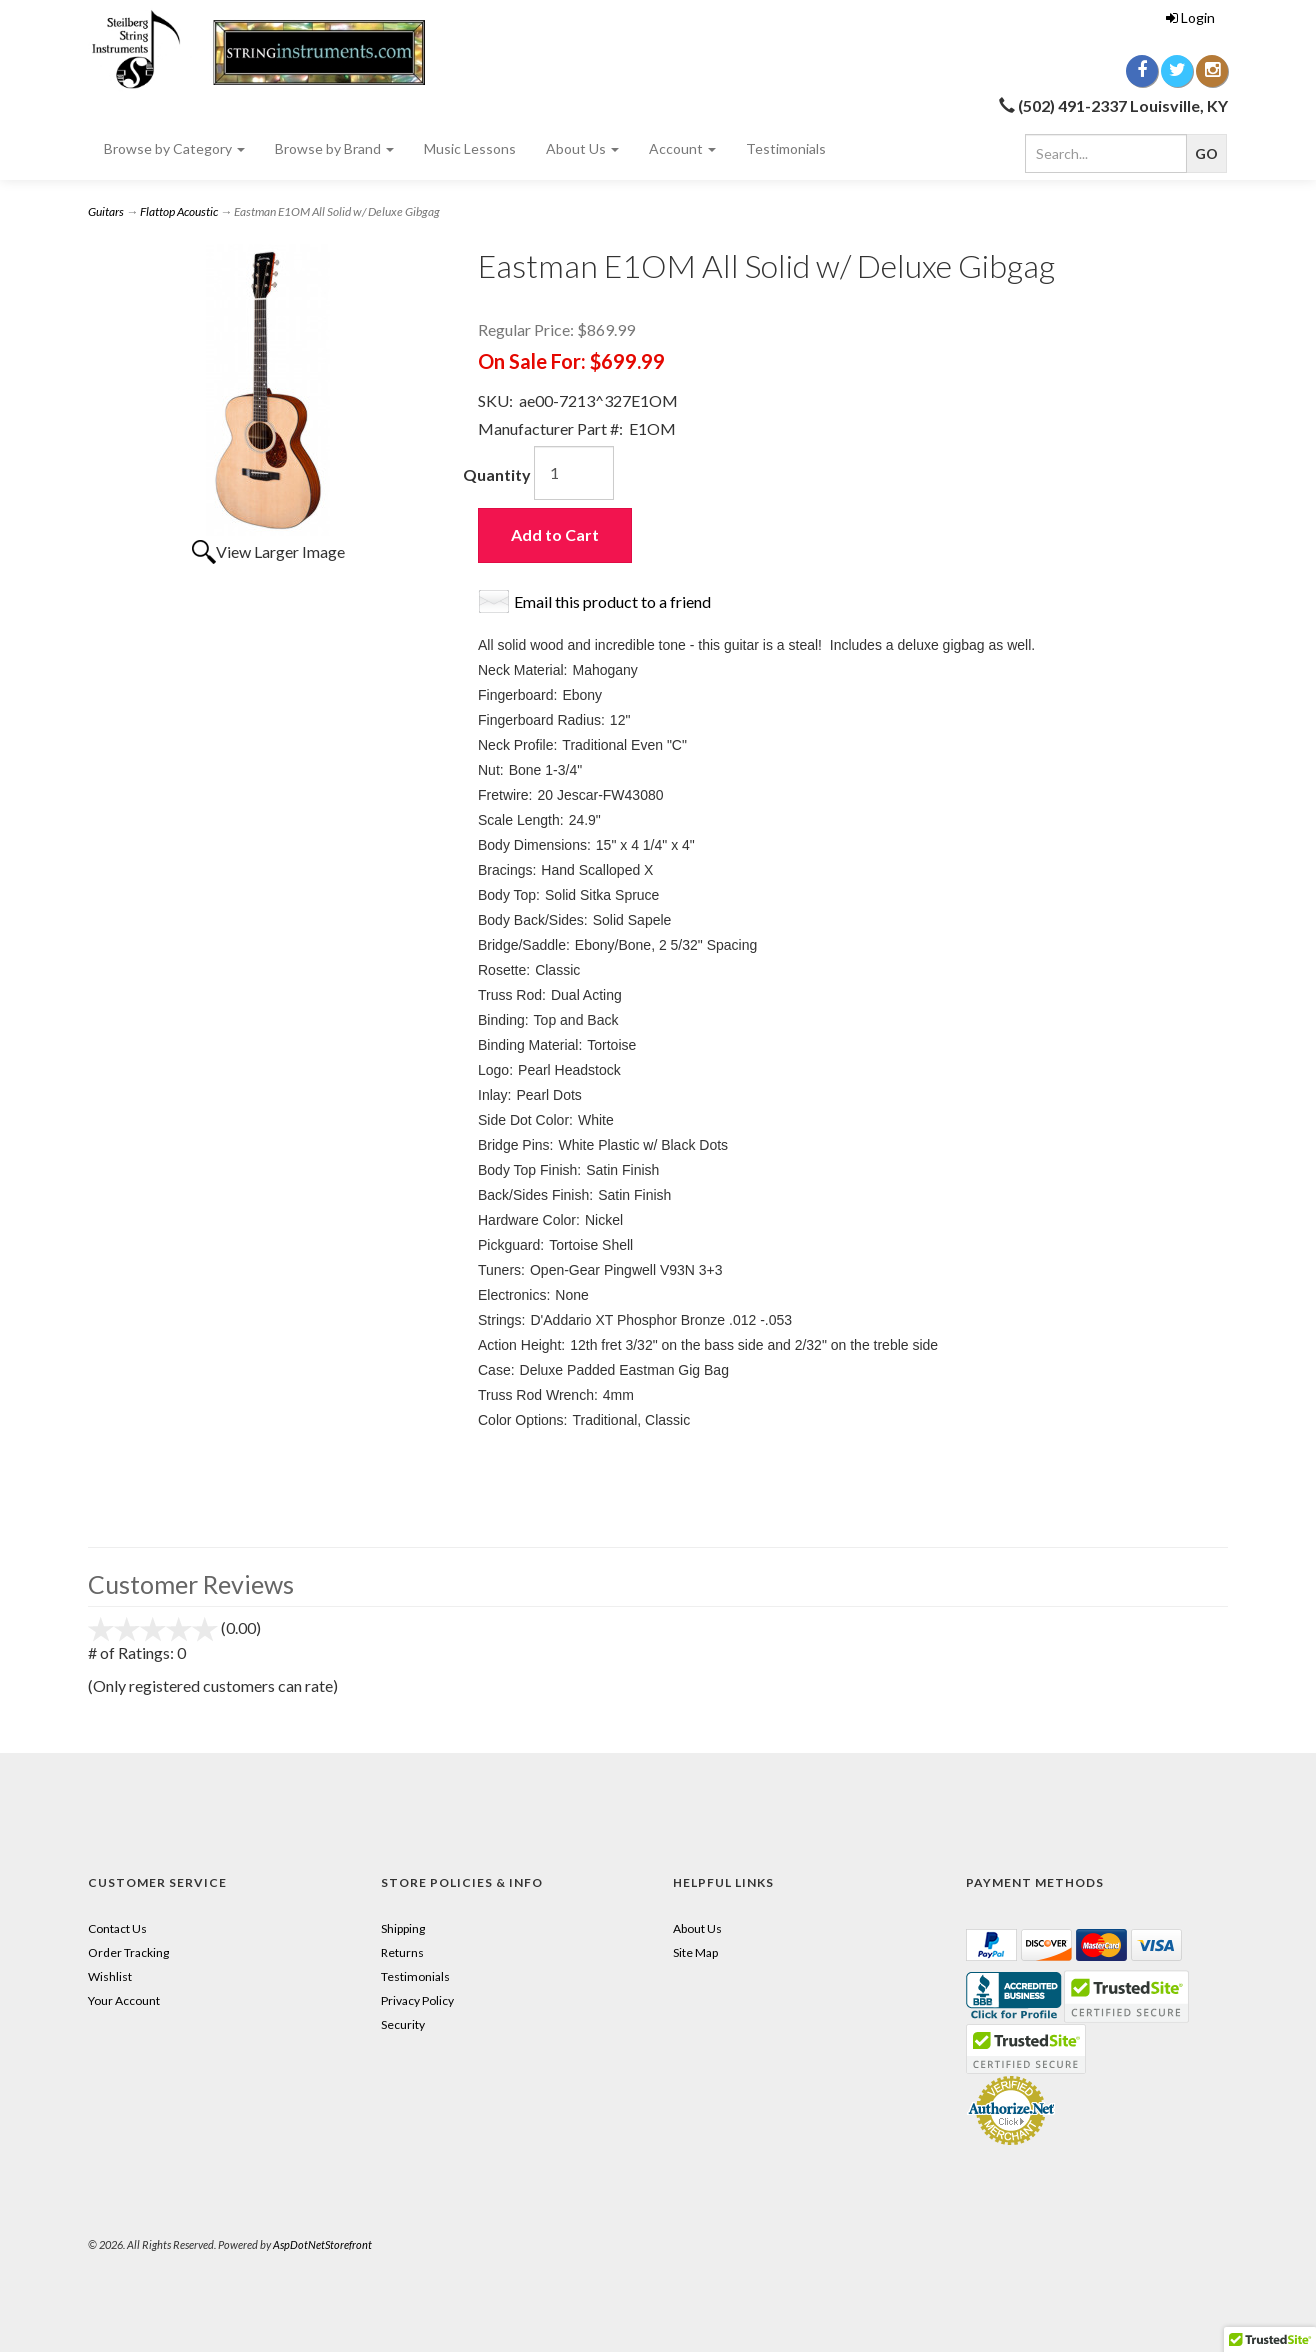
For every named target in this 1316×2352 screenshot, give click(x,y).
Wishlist (110, 1976)
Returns (402, 1952)
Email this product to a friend (612, 601)
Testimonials (786, 148)
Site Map (695, 1952)
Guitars (106, 211)
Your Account (124, 2000)
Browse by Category (174, 148)
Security (403, 2024)
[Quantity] (574, 473)
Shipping (403, 1928)
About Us (582, 148)
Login (1190, 17)
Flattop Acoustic (179, 211)
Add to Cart (555, 534)
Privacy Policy (417, 2000)
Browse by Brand (334, 148)
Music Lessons (470, 148)
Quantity (497, 474)
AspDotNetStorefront (322, 2244)
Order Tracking (128, 1952)
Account (682, 148)
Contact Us (117, 1928)
